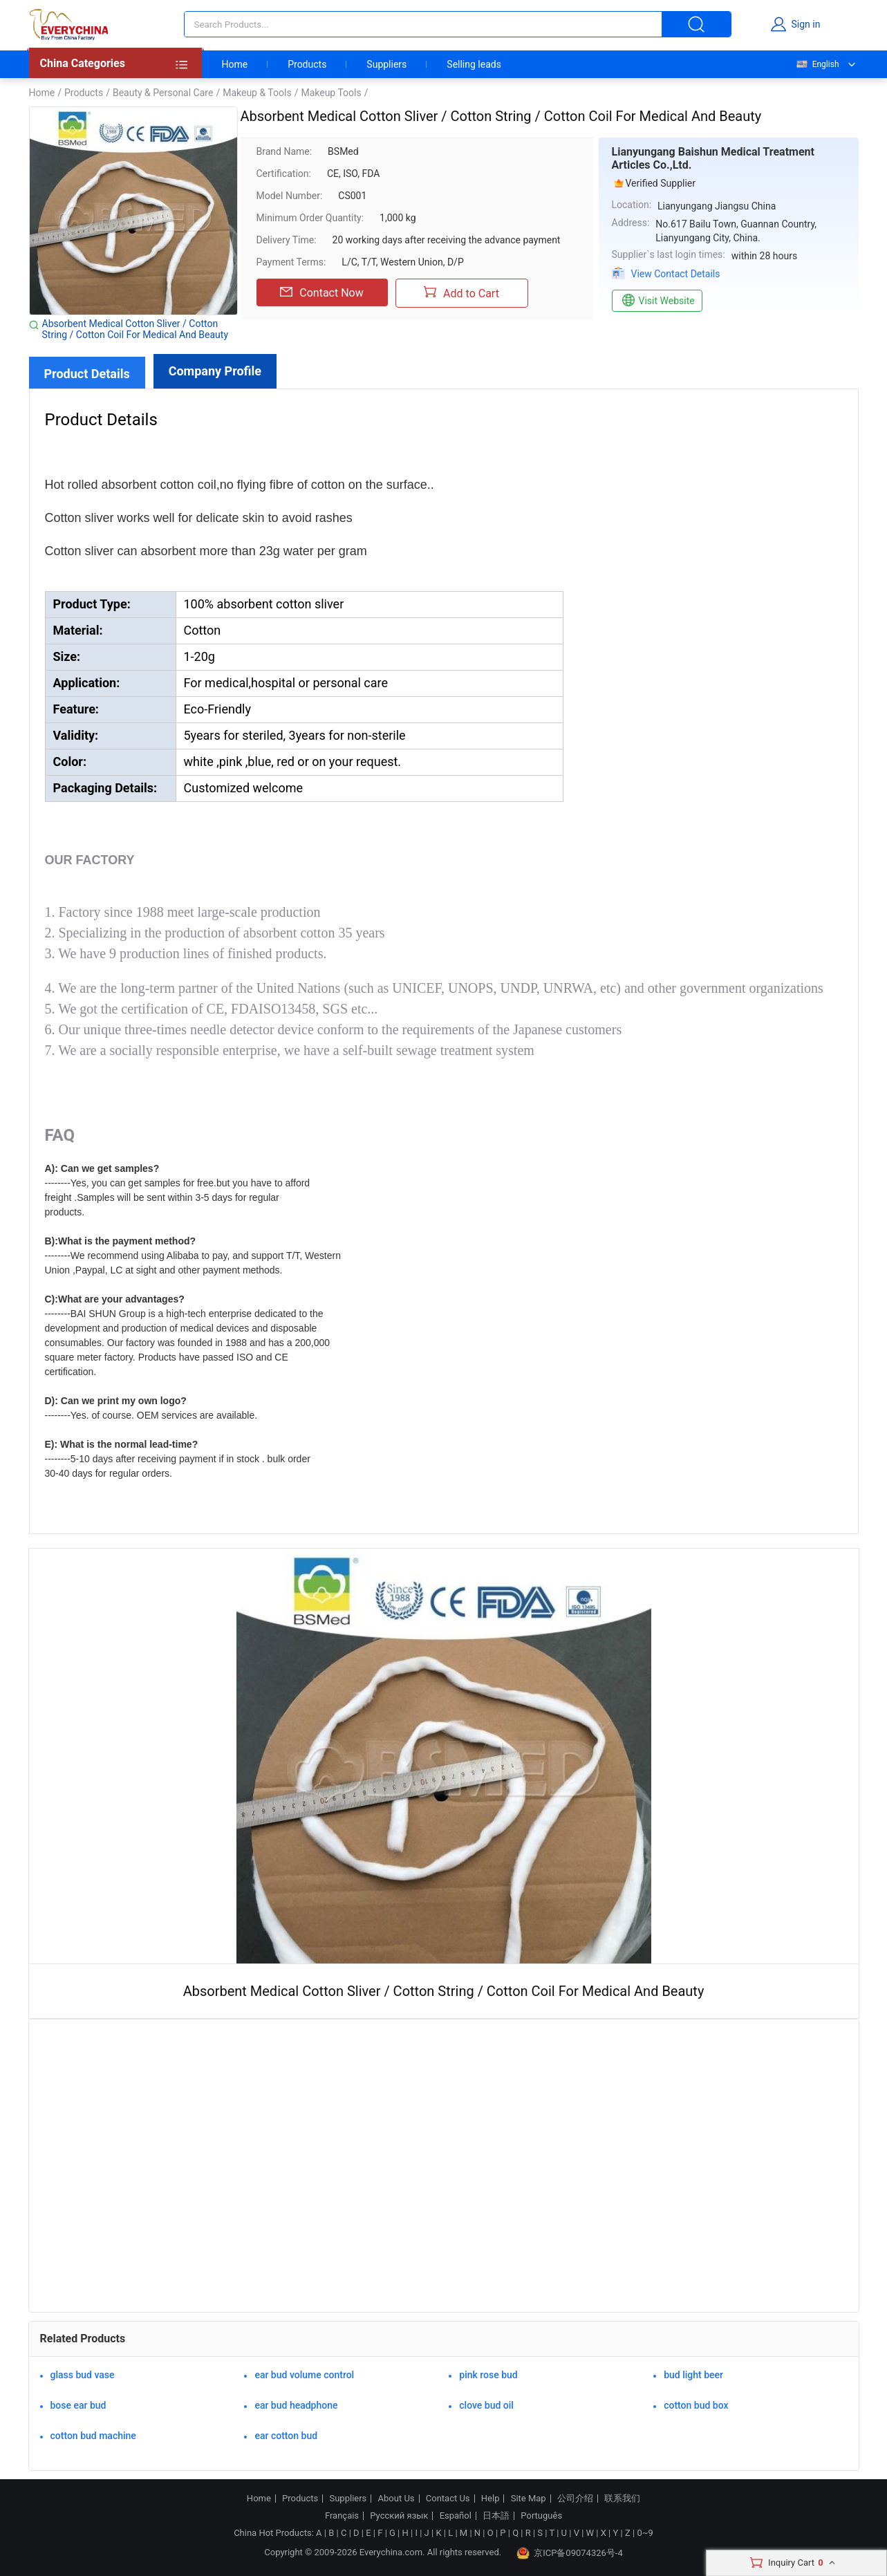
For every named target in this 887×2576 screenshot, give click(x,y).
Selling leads (474, 64)
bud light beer (693, 2374)
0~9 (645, 2533)
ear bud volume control (304, 2374)
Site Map (528, 2498)
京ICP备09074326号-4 (569, 2553)
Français (342, 2516)
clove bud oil (486, 2405)
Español (455, 2516)
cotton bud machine (93, 2435)
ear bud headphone (295, 2405)
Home (235, 64)
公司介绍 (575, 2498)
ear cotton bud (285, 2435)
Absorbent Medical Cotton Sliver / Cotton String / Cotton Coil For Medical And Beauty (135, 329)
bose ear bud (78, 2405)
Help (490, 2498)
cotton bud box (696, 2405)
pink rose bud (488, 2374)
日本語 (496, 2516)
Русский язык (399, 2516)
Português (541, 2516)
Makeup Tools (331, 92)
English (817, 64)
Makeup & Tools (257, 92)
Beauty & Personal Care (163, 92)
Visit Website (657, 301)
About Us (396, 2498)
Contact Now (321, 292)
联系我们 (622, 2498)
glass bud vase (82, 2374)
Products (307, 64)
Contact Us (448, 2498)
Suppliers (386, 64)
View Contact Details (675, 273)
